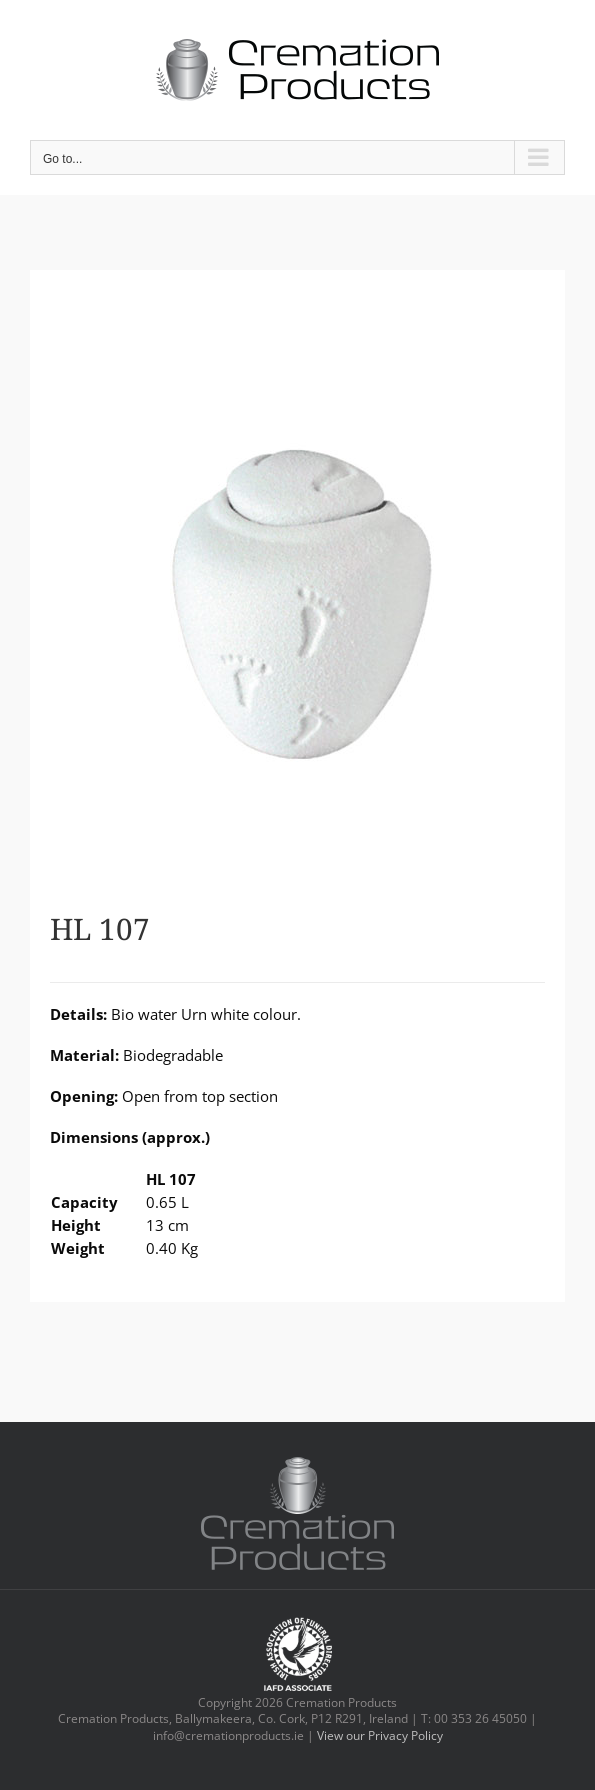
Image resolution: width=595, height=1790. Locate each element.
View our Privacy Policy (380, 1735)
